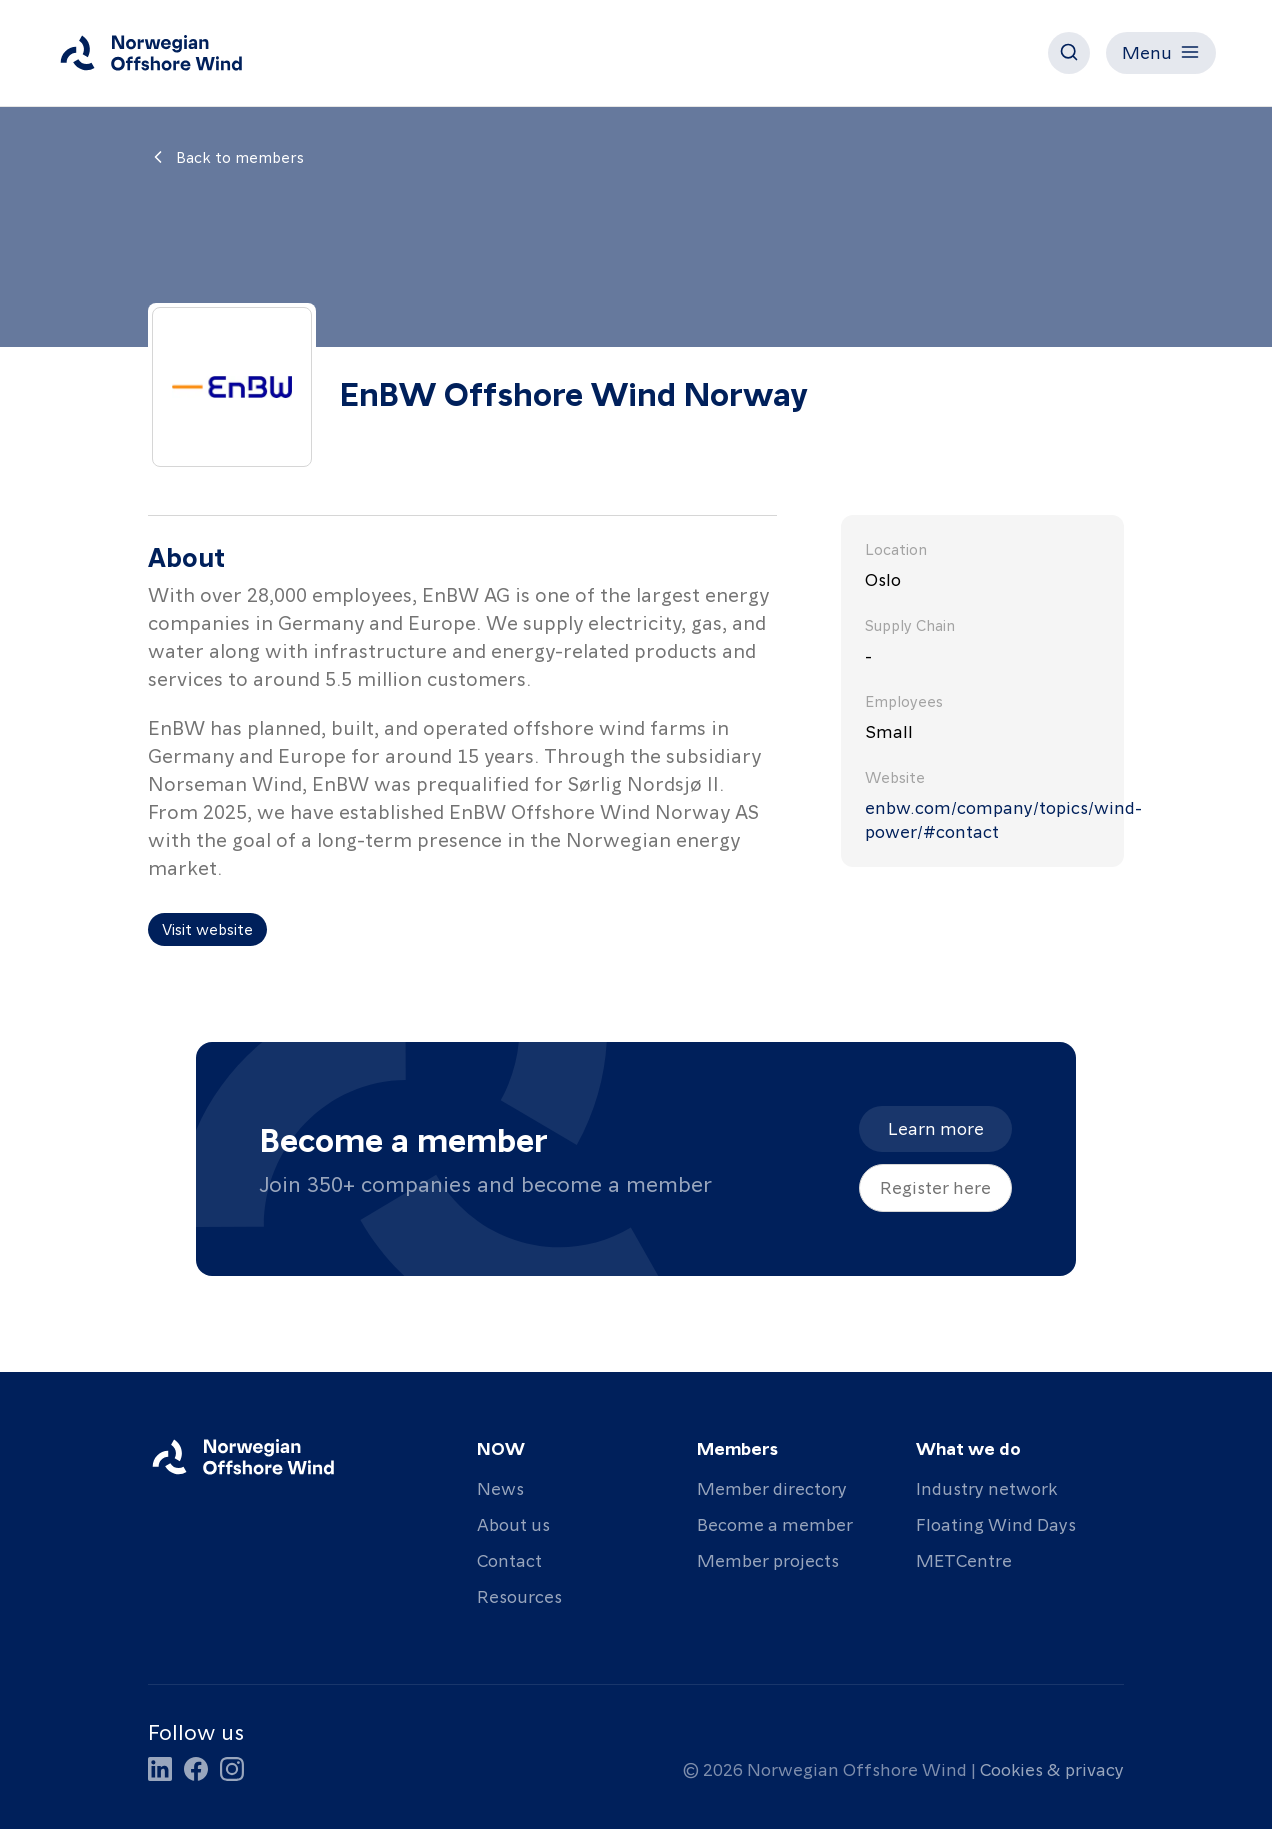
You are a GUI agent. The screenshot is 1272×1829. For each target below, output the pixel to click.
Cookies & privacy (1052, 1768)
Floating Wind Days (996, 1523)
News (500, 1487)
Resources (519, 1595)
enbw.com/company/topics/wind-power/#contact (982, 818)
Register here (935, 1186)
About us (513, 1523)
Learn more (936, 1127)
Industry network (986, 1487)
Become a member (775, 1523)
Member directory (772, 1487)
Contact (509, 1559)
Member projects (768, 1559)
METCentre (964, 1559)
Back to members (226, 157)
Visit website (207, 929)
